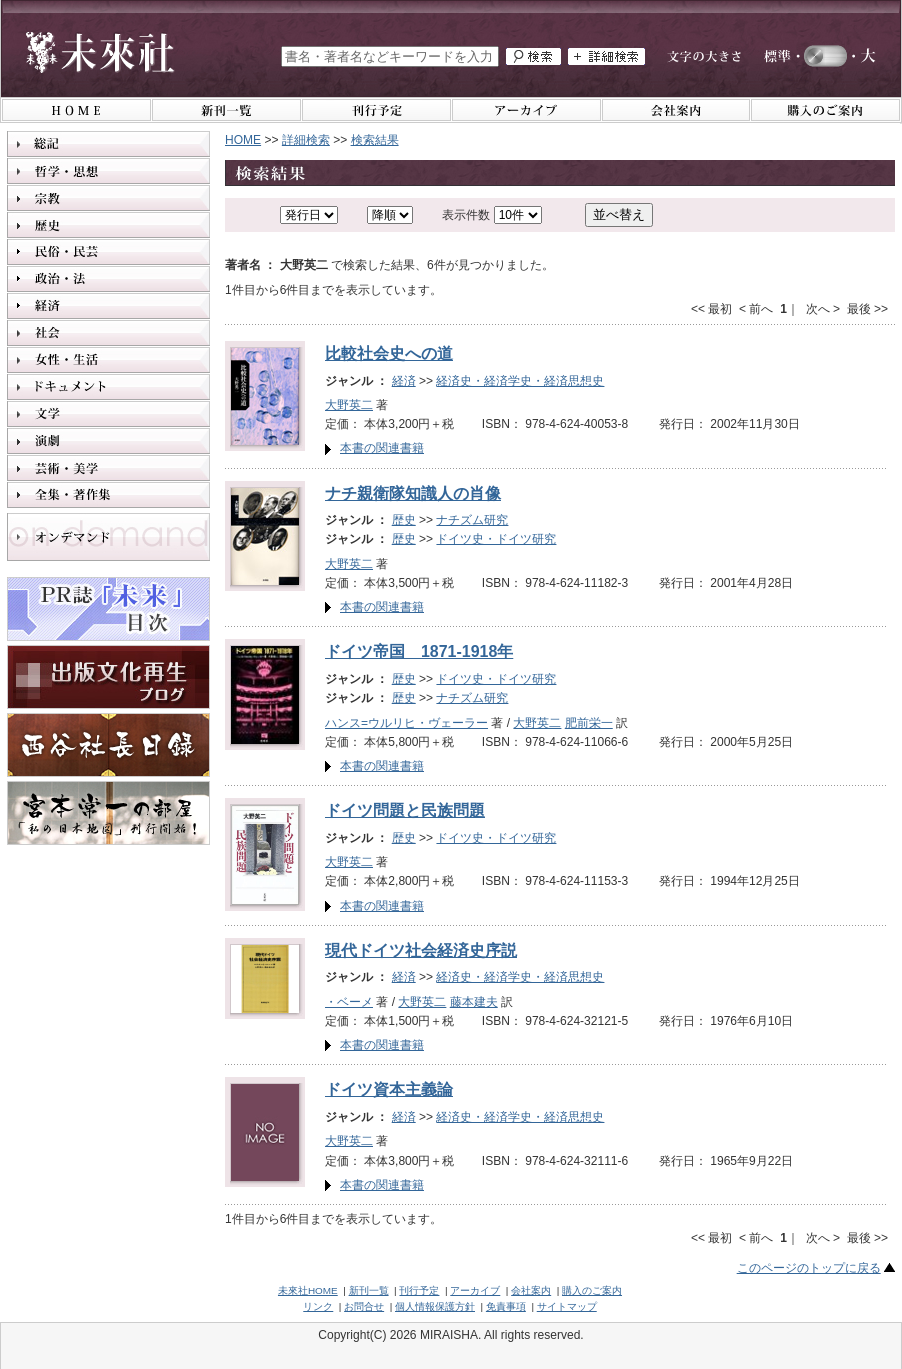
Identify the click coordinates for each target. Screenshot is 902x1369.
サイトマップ (567, 1306)
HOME (243, 140)
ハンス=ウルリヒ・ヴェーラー (406, 723)
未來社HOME (308, 1290)
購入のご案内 (592, 1290)
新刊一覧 (369, 1290)
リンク (318, 1306)
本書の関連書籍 (382, 448)
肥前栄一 (589, 723)
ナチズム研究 (472, 520)
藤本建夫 (474, 1002)
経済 (404, 381)
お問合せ (364, 1306)
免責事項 (506, 1306)
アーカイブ (475, 1290)
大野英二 (349, 405)
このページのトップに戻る (809, 1268)
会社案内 (531, 1290)
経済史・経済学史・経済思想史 (520, 381)
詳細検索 (306, 140)
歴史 (404, 520)
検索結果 (375, 140)
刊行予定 (419, 1290)
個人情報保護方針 (435, 1306)
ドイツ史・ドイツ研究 (496, 539)
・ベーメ (349, 1002)
